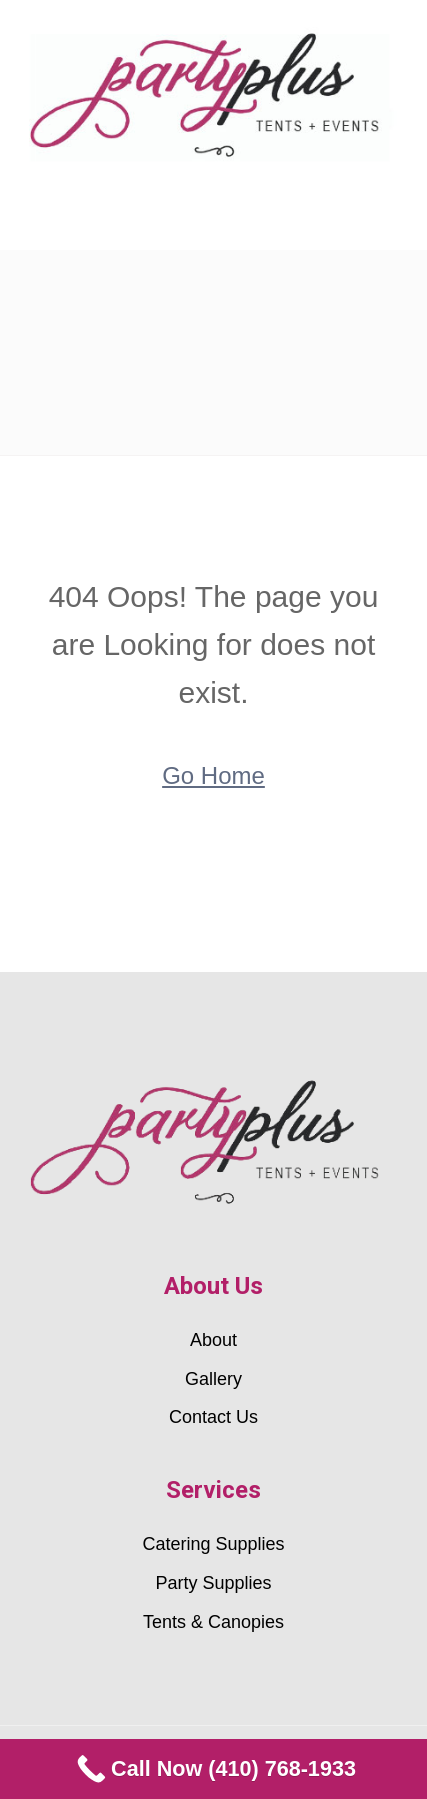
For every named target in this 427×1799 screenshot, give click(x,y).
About (213, 1340)
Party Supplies (213, 1583)
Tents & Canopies (213, 1622)
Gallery (213, 1379)
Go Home (213, 775)
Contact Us (213, 1417)
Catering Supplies (213, 1544)
